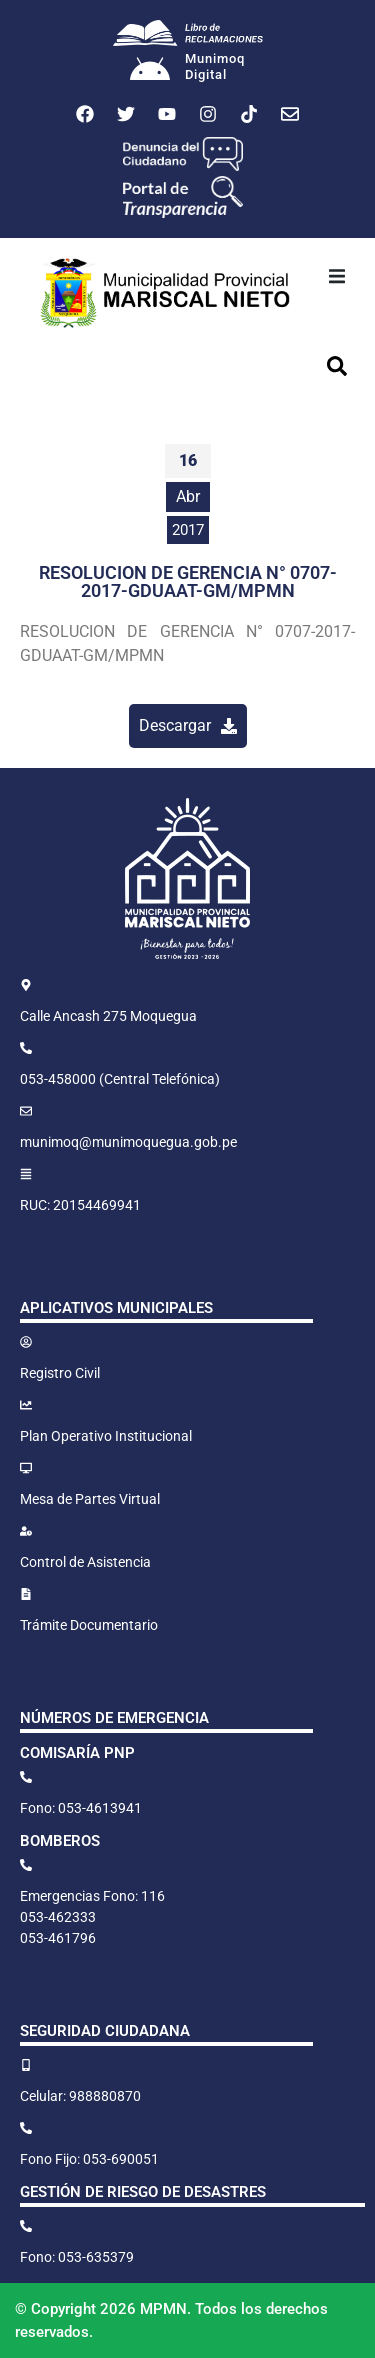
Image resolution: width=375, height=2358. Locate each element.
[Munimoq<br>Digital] (150, 71)
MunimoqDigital (215, 66)
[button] (337, 276)
